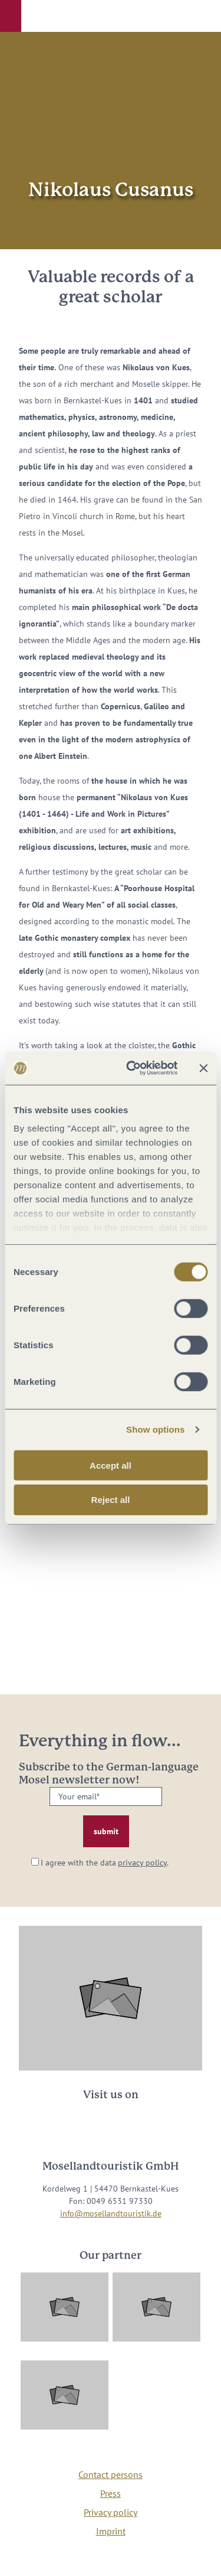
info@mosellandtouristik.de (110, 2213)
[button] (10, 16)
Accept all (110, 1465)
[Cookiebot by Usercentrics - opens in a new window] (131, 1068)
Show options (155, 1429)
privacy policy (142, 1862)
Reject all (110, 1500)
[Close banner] (203, 1068)
